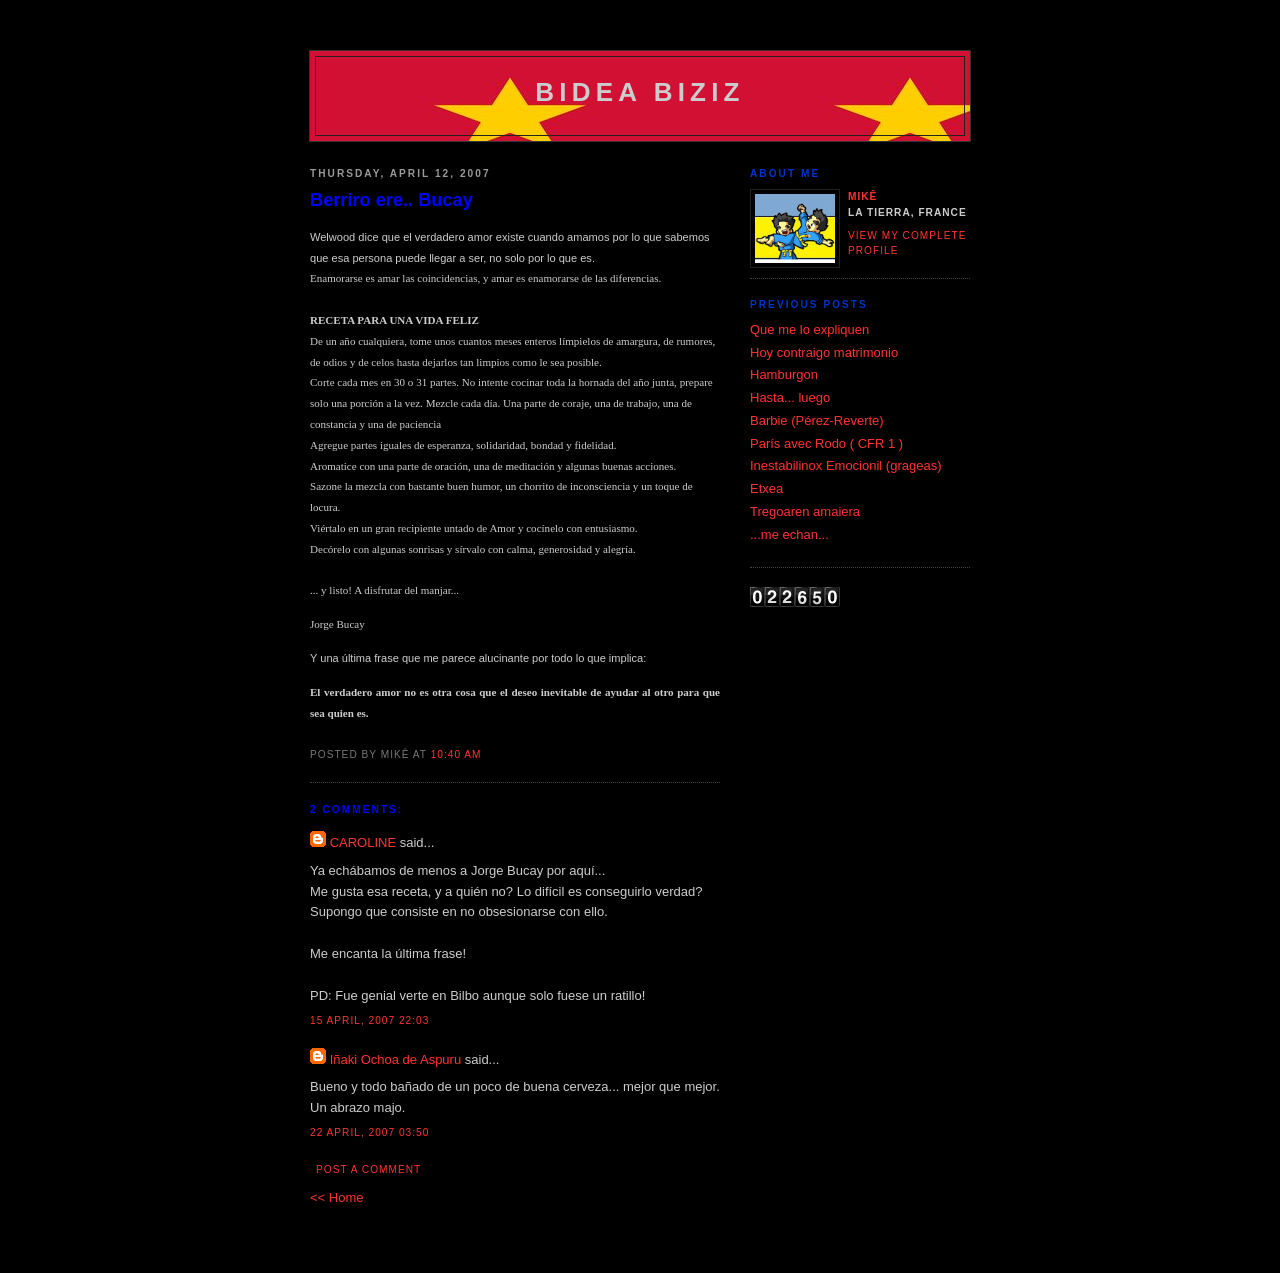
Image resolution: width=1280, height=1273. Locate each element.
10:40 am (456, 754)
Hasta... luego (790, 397)
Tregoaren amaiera (805, 511)
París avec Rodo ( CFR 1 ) (826, 443)
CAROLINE (363, 842)
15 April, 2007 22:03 (369, 1020)
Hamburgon (784, 374)
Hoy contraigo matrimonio (824, 352)
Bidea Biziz (639, 92)
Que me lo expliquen (809, 329)
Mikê (862, 196)
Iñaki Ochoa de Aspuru (396, 1059)
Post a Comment (368, 1169)
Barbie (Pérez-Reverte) (817, 420)
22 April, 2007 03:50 (369, 1132)
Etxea (766, 488)
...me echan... (789, 534)
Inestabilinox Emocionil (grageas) (845, 465)
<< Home (336, 1197)
